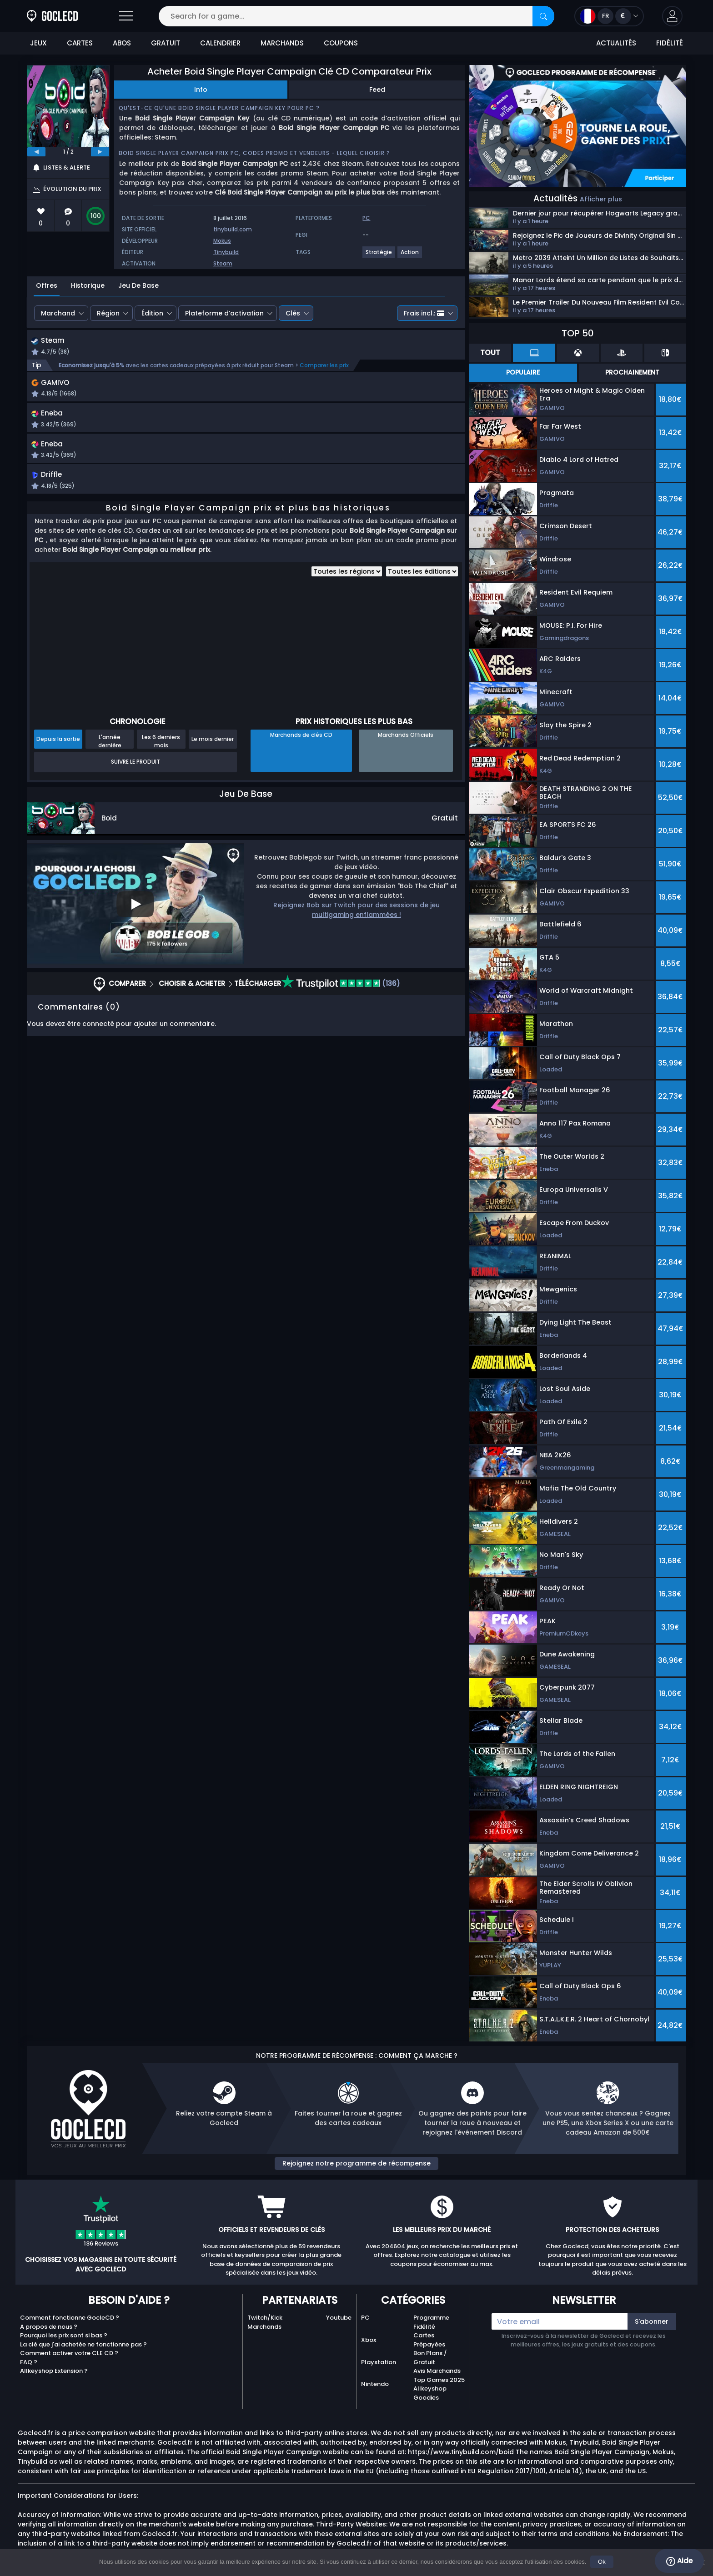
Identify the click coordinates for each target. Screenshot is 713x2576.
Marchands (264, 2326)
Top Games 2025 (439, 2380)
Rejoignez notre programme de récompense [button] (356, 2163)
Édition (152, 313)
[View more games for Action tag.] (410, 256)
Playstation (378, 2362)
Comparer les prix (324, 366)
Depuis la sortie (58, 766)
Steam (222, 263)
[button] (672, 16)
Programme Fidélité (431, 2322)
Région (108, 313)
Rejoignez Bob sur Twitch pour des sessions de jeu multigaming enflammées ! (356, 936)
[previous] (36, 151)
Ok (602, 2562)
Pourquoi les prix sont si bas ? (63, 2335)
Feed (377, 89)
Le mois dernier (212, 766)
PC (365, 2317)
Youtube (338, 2317)
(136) (340, 1010)
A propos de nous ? (48, 2326)
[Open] (126, 16)
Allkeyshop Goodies (430, 2393)
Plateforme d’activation (224, 313)
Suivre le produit (135, 788)
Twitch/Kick (264, 2317)
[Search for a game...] (356, 16)
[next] (100, 151)
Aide (679, 2561)
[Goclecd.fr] (52, 16)
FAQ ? (28, 2362)
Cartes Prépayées (429, 2340)
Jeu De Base (138, 285)
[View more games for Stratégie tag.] (379, 256)
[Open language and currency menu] (609, 16)
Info (200, 89)
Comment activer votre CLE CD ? (69, 2353)
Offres (46, 285)
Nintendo (375, 2384)
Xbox (368, 2340)
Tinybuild (226, 252)
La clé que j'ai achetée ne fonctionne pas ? (83, 2344)
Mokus (222, 241)
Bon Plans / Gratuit (430, 2357)
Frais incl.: (424, 313)
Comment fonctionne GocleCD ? (69, 2317)
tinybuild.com (232, 229)
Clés (293, 313)
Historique (88, 285)
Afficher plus (601, 199)
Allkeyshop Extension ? (54, 2370)
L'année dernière (109, 767)
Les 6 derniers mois (161, 767)
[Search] (543, 16)
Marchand (58, 313)
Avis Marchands (437, 2370)
